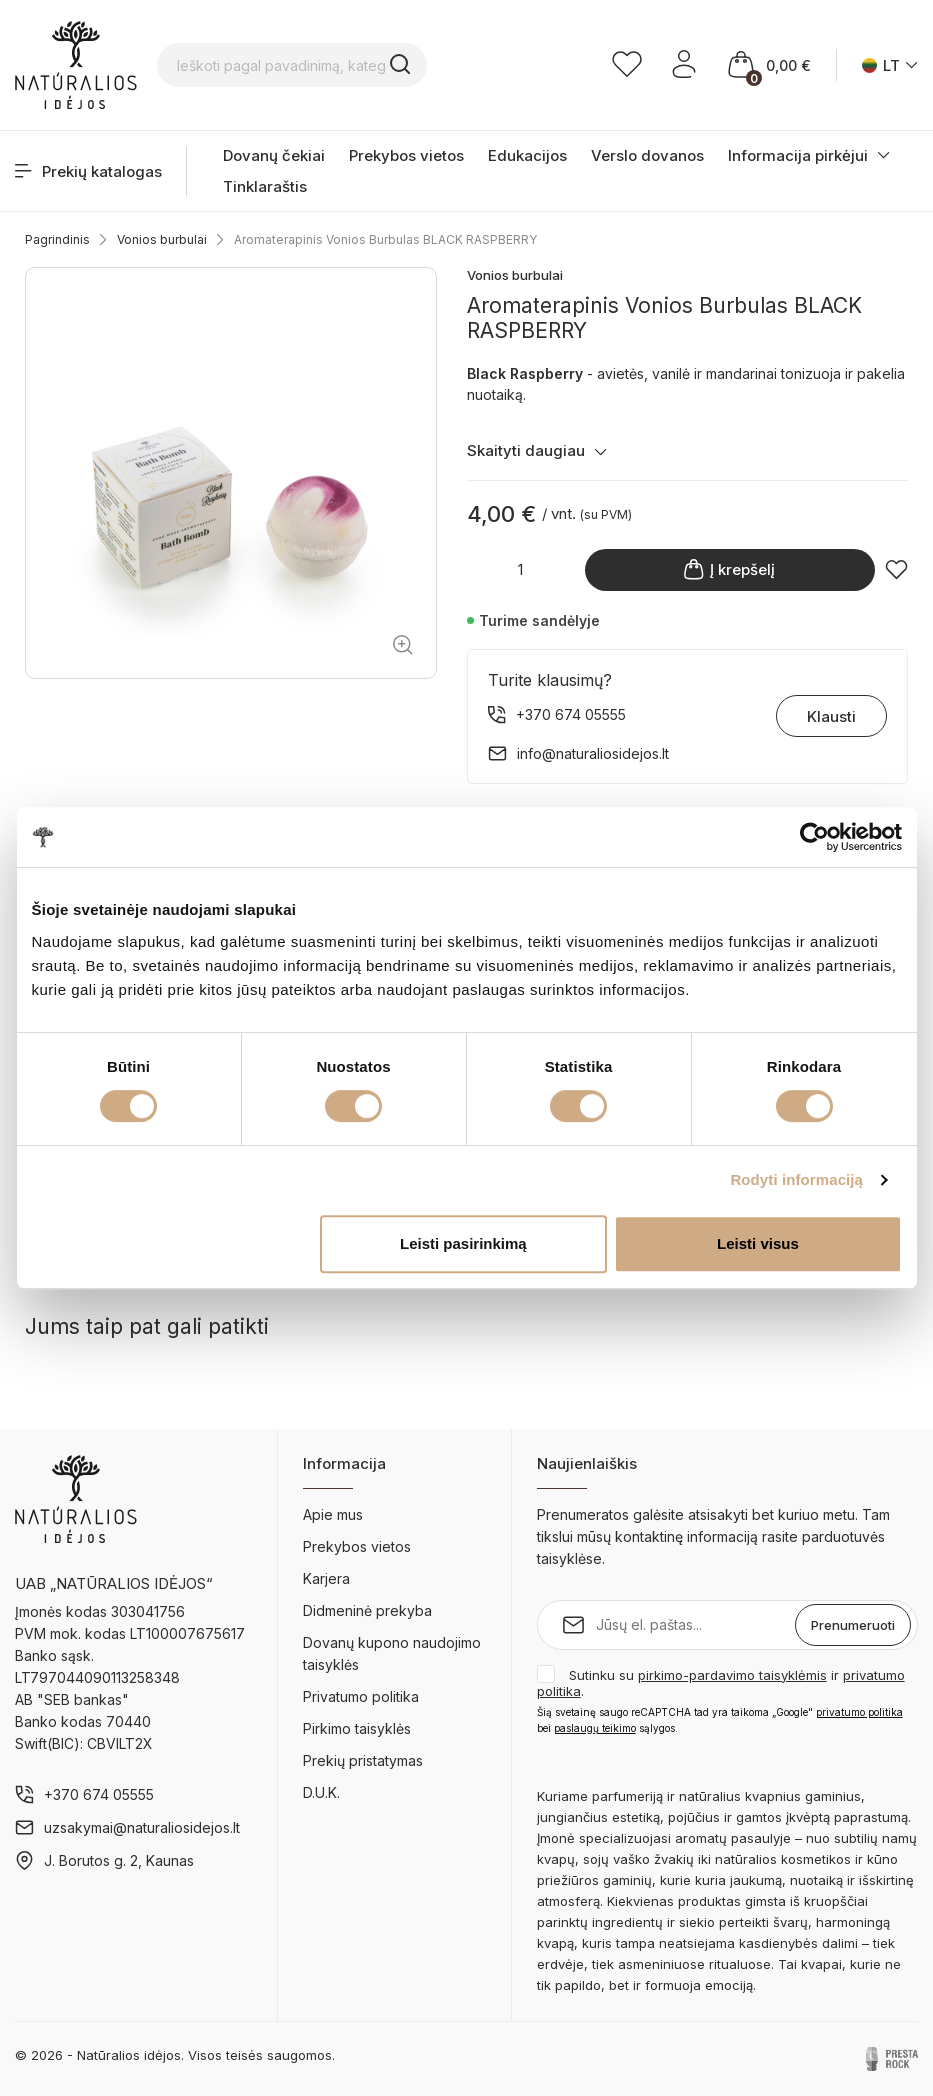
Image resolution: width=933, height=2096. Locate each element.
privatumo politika (859, 1712)
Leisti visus (758, 1243)
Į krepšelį (729, 569)
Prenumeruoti (853, 1625)
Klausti (831, 716)
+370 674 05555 (99, 1794)
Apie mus (333, 1514)
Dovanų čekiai (274, 155)
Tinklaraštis (265, 186)
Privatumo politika (361, 1696)
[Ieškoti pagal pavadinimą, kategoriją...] (292, 65)
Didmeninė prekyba (367, 1610)
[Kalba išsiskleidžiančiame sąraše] (890, 65)
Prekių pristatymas (363, 1760)
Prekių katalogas (88, 171)
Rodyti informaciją (796, 1179)
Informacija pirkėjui (798, 155)
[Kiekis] (521, 569)
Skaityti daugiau (537, 450)
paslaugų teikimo (595, 1728)
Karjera (326, 1578)
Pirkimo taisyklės (357, 1728)
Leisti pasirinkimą (463, 1243)
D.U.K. (321, 1792)
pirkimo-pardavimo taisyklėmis (732, 1675)
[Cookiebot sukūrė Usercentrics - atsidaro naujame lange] (814, 837)
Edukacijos (527, 155)
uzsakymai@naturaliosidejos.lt (142, 1827)
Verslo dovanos (647, 155)
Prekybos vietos (406, 155)
